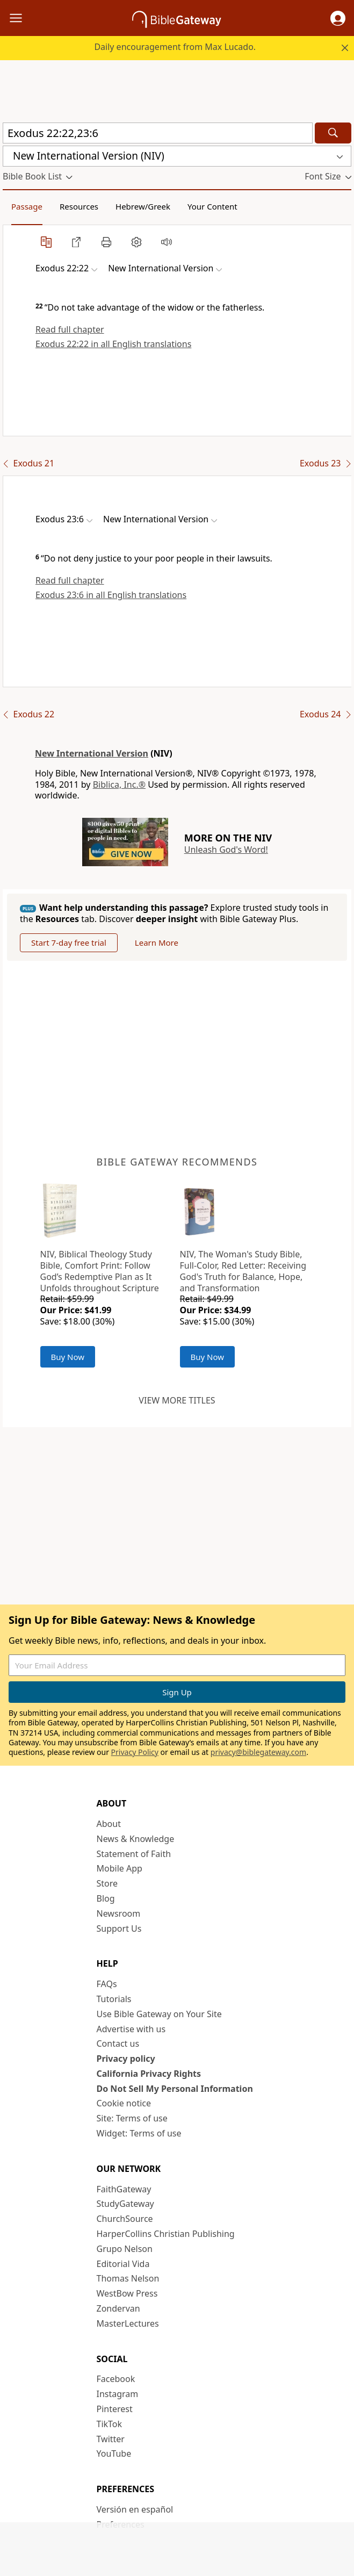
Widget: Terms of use (139, 2133)
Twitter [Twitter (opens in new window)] (111, 2439)
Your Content (212, 206)
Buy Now (68, 1356)
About (109, 1824)
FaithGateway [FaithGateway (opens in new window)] (124, 2189)
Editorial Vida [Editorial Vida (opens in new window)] (123, 2264)
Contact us (118, 2043)
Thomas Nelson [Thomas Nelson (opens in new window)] (128, 2278)
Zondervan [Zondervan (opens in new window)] (118, 2308)
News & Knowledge (136, 1839)
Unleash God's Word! (226, 849)
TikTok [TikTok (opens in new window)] (109, 2424)
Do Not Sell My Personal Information (175, 2089)
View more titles (177, 1400)
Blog (106, 1898)
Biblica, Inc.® (119, 784)
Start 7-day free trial (68, 942)
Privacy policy (126, 2058)
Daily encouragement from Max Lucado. (175, 47)
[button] (337, 18)
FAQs (107, 1984)
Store (107, 1883)
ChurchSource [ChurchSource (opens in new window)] (125, 2219)
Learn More (156, 942)
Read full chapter (69, 329)
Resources (79, 206)
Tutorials (114, 1999)
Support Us (119, 1928)
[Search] (333, 133)
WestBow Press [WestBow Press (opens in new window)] (127, 2293)
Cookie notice (124, 2103)
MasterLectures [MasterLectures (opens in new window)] (128, 2323)
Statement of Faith (134, 1854)
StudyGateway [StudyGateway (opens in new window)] (125, 2204)
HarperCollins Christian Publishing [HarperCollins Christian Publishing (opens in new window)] (166, 2234)
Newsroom (119, 1913)
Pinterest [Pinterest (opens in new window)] (115, 2409)
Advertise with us (131, 2029)
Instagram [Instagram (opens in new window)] (118, 2394)
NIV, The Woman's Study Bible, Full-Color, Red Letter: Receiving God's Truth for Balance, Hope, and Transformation (243, 1270)
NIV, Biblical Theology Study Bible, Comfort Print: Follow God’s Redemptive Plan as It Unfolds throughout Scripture (99, 1270)
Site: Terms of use (132, 2118)
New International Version (91, 753)
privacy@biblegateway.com (258, 1752)
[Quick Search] (158, 133)
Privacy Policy (134, 1752)
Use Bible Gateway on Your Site (159, 2014)
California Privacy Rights (149, 2073)
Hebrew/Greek (142, 206)
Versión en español (135, 2509)
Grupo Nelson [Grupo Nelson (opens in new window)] (125, 2249)
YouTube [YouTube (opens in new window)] (114, 2453)
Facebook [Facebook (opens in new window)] (116, 2379)
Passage (26, 206)
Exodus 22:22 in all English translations (113, 344)
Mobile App (119, 1868)
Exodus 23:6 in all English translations (110, 595)
